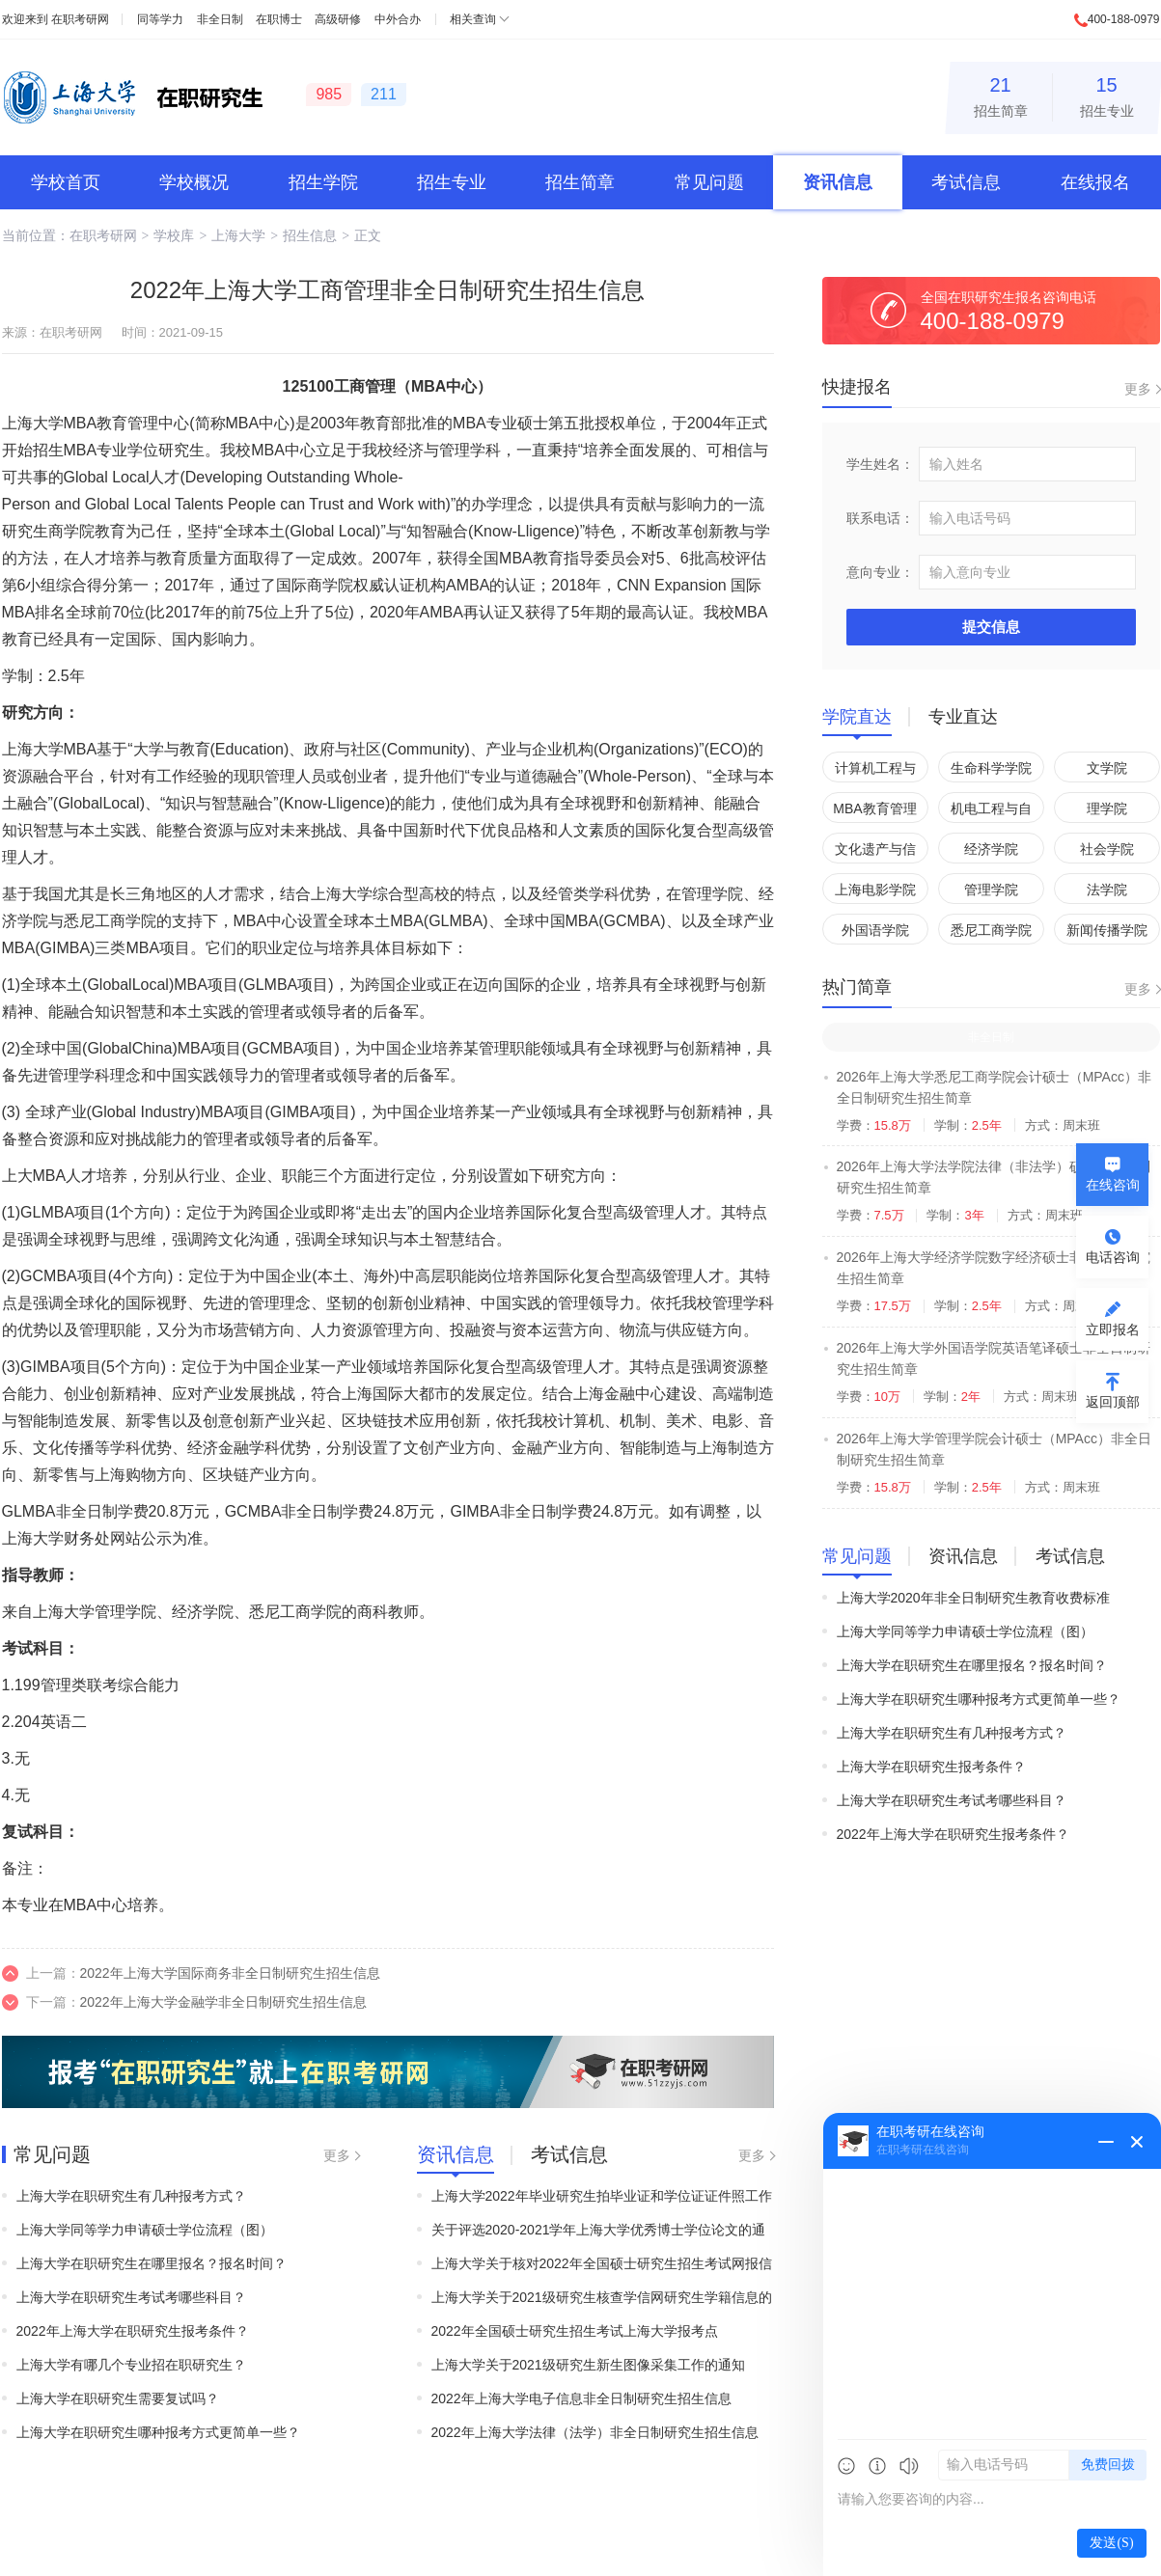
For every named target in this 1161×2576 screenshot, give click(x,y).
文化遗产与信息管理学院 (875, 852)
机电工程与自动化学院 (991, 812)
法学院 (1107, 889)
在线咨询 (1113, 1184)
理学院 (1107, 808)
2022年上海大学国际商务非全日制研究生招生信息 (230, 1973)
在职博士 (279, 19)
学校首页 (65, 182)
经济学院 (991, 849)
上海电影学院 (875, 889)
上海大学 (238, 235)
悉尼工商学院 (991, 930)
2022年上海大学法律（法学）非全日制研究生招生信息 (595, 2432)
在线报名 (1095, 182)
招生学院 (323, 182)
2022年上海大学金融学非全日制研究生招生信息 (223, 2002)
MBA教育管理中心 (874, 812)
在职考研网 (80, 19)
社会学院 (1107, 849)
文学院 (1107, 768)
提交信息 (991, 626)
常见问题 (709, 182)
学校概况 (194, 182)
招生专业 (1107, 94)
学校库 (173, 235)
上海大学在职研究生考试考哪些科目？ (131, 2297)
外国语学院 (875, 930)
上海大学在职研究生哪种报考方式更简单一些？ (158, 2432)
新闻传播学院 (1106, 930)
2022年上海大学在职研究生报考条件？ (132, 2331)
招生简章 (1001, 94)
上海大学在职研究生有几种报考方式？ (131, 2196)
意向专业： (880, 572)
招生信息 (310, 235)
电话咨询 (1113, 1257)
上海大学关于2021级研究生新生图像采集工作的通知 (588, 2364)
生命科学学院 (991, 768)
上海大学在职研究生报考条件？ (931, 1766)
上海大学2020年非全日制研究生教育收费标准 (973, 1597)
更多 (336, 2155)
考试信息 (966, 182)
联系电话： (880, 518)
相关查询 (473, 19)
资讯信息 (837, 182)
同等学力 (160, 19)
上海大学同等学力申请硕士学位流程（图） (144, 2229)
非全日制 (220, 19)
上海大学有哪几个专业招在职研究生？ (131, 2364)
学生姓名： (880, 464)
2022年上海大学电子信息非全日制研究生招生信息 (581, 2398)
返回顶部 (1113, 1402)
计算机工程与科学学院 (875, 771)
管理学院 (991, 889)
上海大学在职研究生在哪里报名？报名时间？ (151, 2263)
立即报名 (1113, 1329)
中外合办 (397, 19)
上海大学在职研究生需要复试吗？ (117, 2398)
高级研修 (338, 19)
